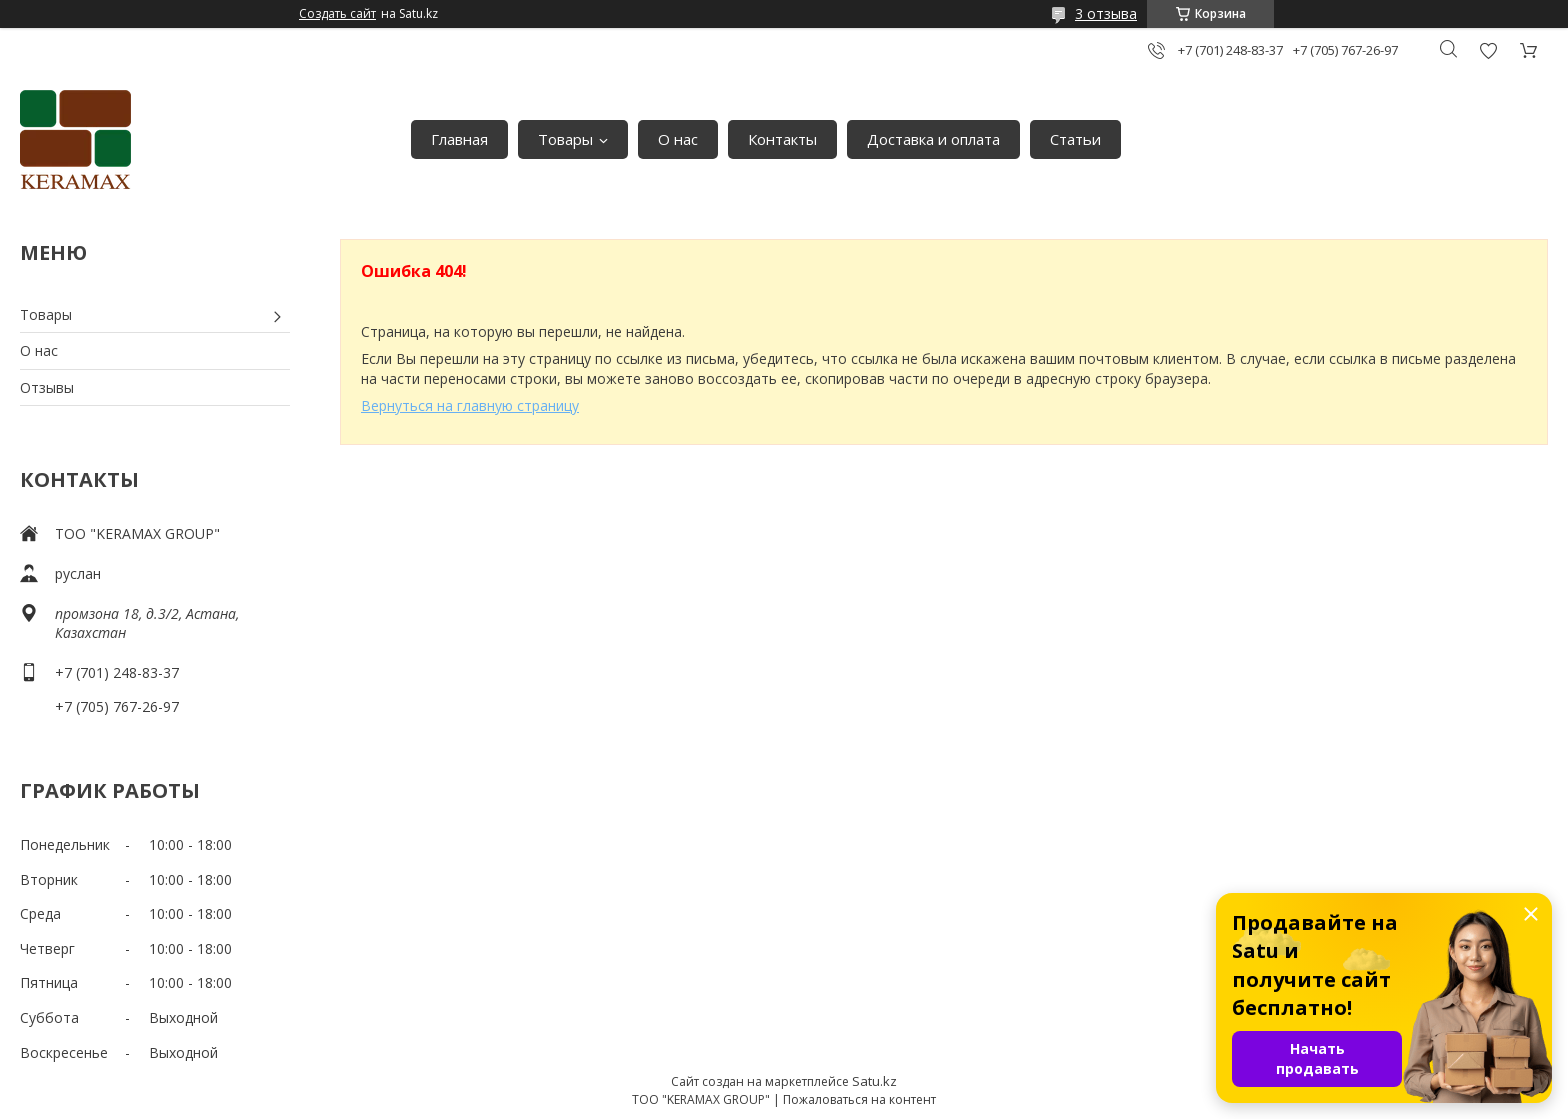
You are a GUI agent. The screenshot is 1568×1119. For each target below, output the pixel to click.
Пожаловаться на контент (859, 1099)
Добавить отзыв (1488, 50)
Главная (459, 139)
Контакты (782, 139)
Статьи (1075, 139)
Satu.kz (874, 1081)
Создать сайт (337, 14)
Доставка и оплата (933, 139)
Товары (565, 139)
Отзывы (47, 387)
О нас (678, 139)
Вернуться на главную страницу (470, 405)
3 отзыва (1106, 13)
